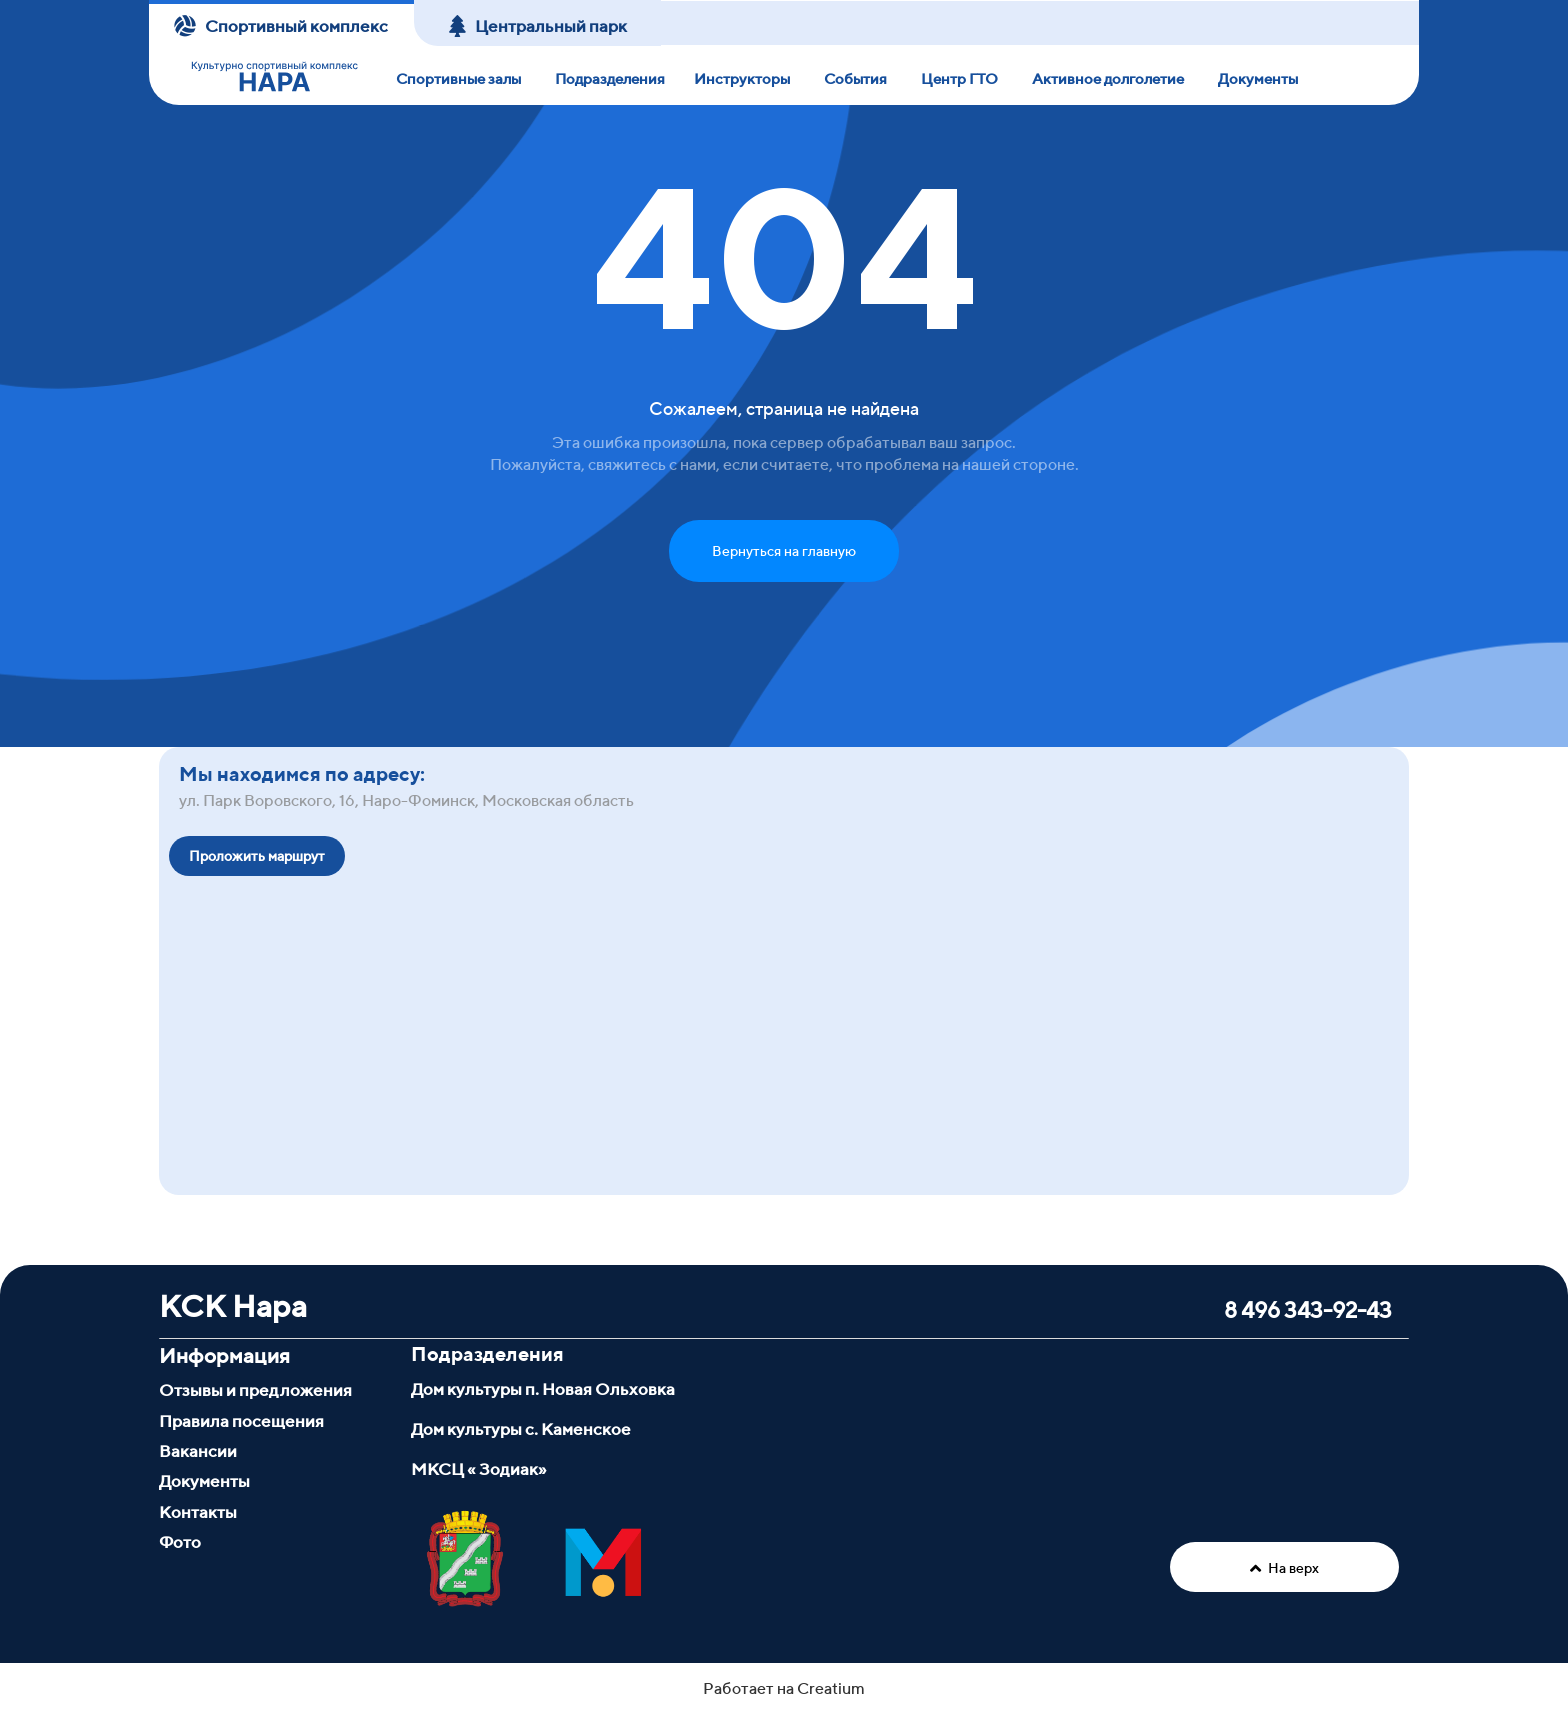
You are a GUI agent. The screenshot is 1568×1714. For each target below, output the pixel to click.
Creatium (831, 1686)
